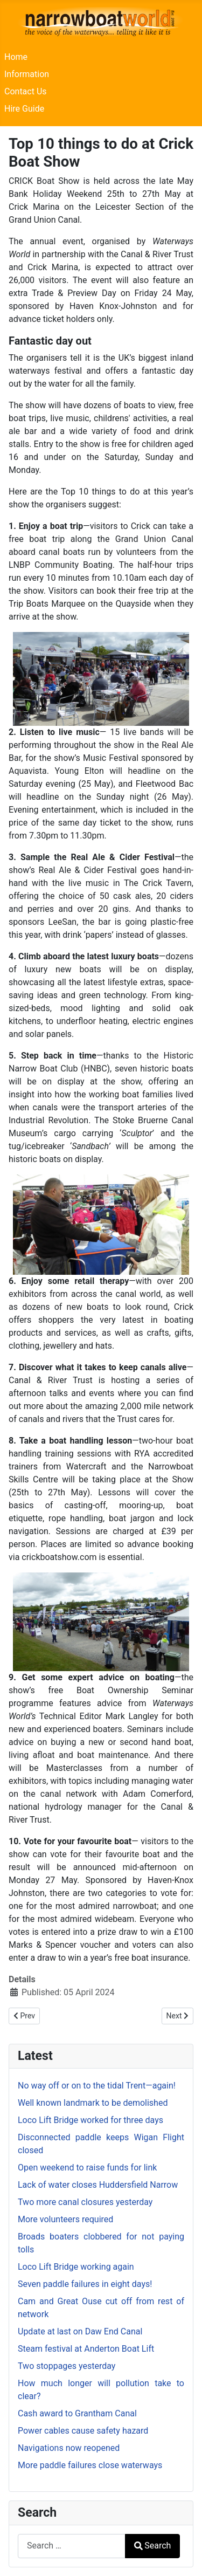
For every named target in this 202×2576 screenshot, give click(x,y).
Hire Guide (24, 109)
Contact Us (25, 91)
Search (152, 2545)
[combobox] (72, 2546)
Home (15, 57)
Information (26, 74)
